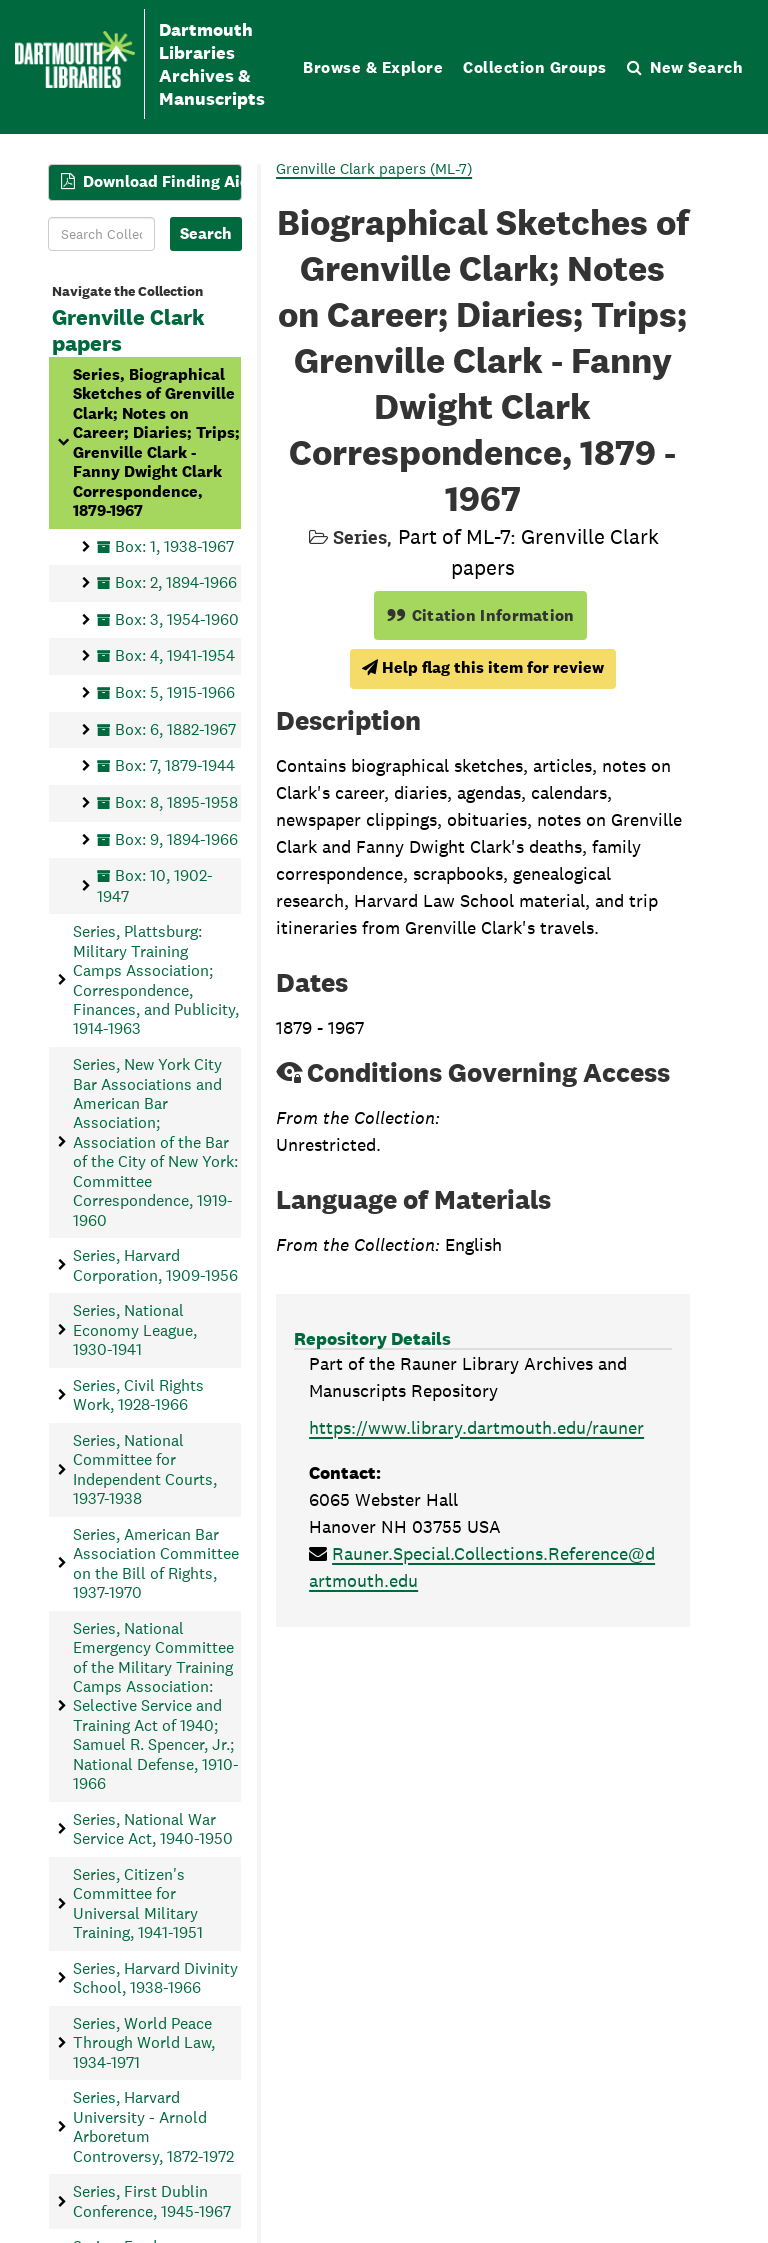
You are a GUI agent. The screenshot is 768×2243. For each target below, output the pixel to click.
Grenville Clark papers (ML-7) (374, 168)
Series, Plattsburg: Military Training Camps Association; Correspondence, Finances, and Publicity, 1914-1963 (156, 980)
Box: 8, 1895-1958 (176, 802)
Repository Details (372, 1338)
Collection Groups (535, 67)
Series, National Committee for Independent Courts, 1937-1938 (145, 1469)
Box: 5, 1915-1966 (175, 692)
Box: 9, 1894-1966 (176, 839)
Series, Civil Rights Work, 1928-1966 (138, 1395)
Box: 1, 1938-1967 (174, 546)
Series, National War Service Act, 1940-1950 (153, 1829)
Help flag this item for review (483, 667)
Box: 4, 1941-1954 (175, 656)
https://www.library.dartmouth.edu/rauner (476, 1427)
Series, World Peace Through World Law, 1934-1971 (144, 2043)
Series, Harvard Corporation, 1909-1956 (155, 1265)
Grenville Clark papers (128, 331)
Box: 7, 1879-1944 (175, 765)
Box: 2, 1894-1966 (176, 582)
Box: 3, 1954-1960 (177, 619)
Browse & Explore (373, 67)
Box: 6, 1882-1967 (175, 729)
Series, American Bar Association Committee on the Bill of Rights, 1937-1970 (156, 1563)
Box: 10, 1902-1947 (155, 885)
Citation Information (480, 615)
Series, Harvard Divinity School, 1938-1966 (155, 1978)
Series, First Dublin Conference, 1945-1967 (152, 2201)
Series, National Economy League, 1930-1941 (135, 1330)
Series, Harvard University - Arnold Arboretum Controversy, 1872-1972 (153, 2126)
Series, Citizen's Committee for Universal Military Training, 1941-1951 (138, 1903)
